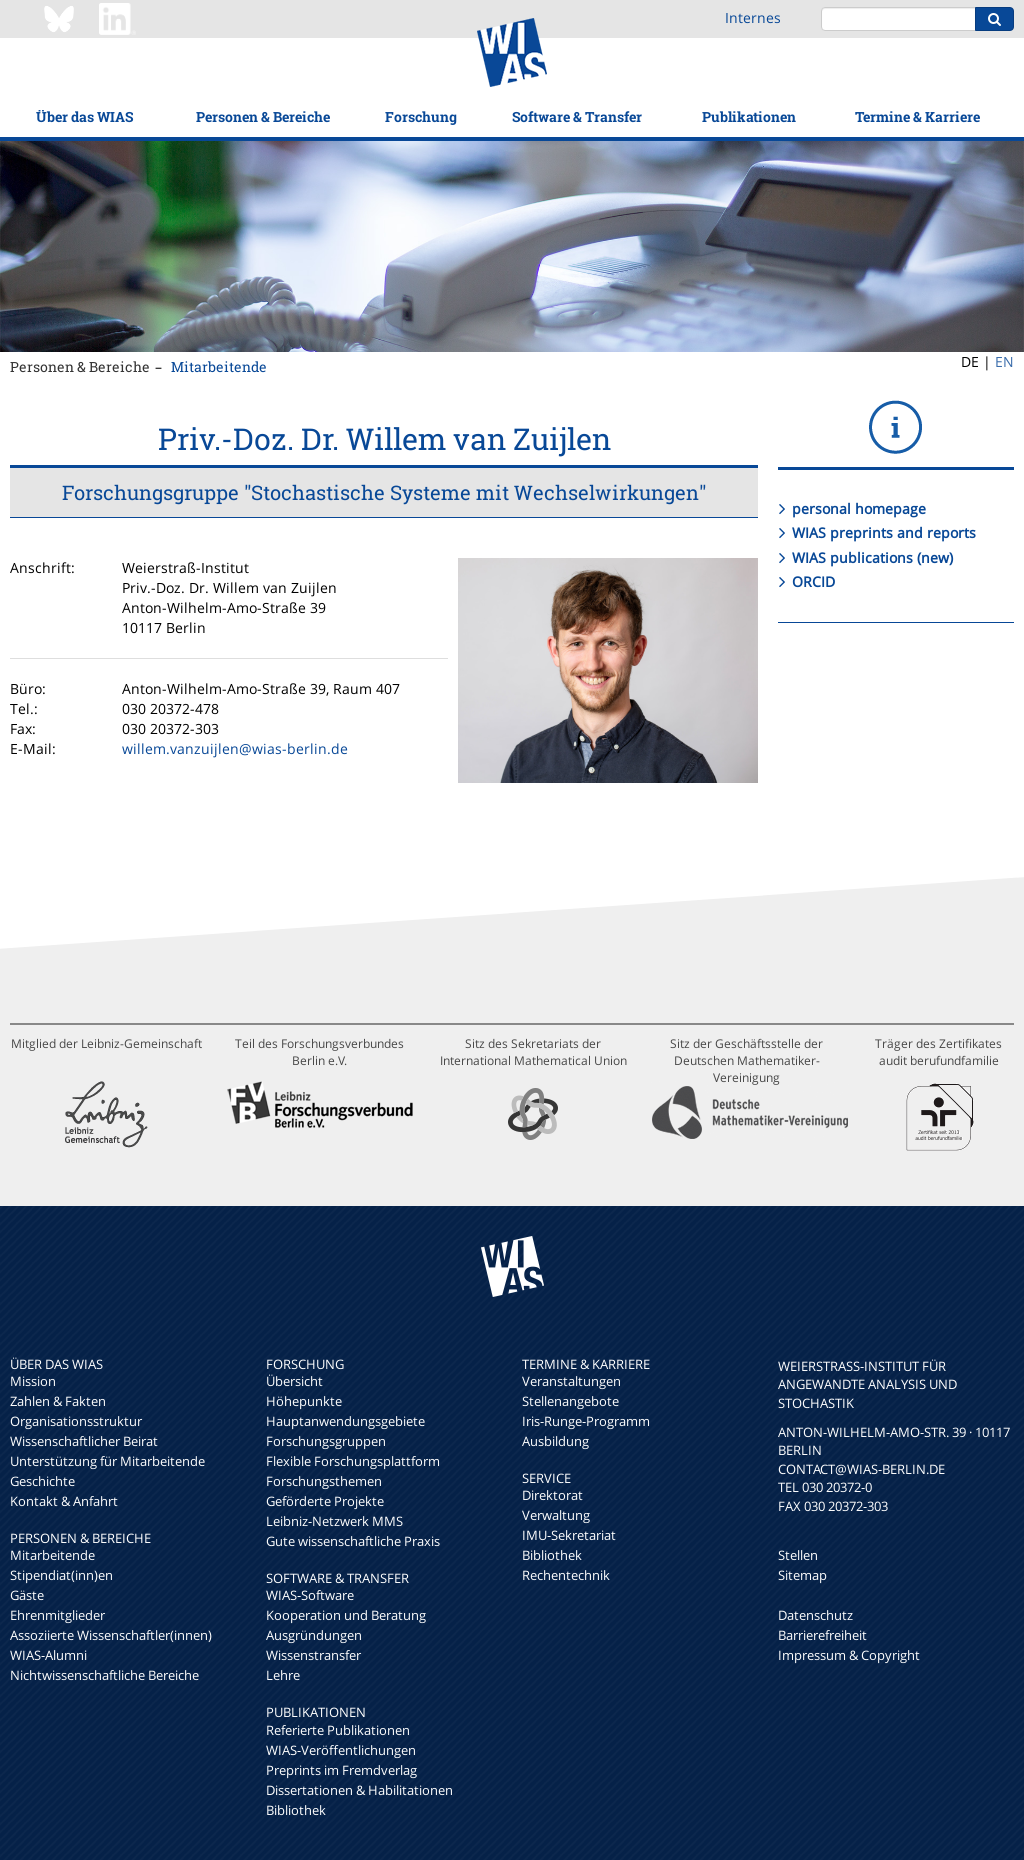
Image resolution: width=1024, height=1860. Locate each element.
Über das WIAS (84, 116)
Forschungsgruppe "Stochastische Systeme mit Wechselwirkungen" (384, 492)
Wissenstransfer (313, 1655)
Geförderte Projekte (325, 1501)
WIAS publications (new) (872, 557)
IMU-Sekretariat (569, 1535)
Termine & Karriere (917, 116)
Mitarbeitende (219, 366)
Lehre (283, 1675)
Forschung (421, 116)
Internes (753, 17)
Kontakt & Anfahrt (64, 1501)
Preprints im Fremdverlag (341, 1770)
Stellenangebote (570, 1401)
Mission (33, 1381)
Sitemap (802, 1575)
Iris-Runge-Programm (586, 1421)
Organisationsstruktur (76, 1421)
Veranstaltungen (571, 1381)
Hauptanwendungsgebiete (345, 1421)
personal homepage (859, 508)
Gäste (27, 1595)
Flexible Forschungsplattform (353, 1461)
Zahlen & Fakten (58, 1401)
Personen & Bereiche (263, 116)
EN (1004, 361)
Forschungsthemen (324, 1481)
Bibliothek (296, 1810)
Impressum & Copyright (849, 1655)
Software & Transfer (577, 116)
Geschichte (42, 1481)
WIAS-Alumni (48, 1655)
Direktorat (552, 1495)
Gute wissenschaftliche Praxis (353, 1541)
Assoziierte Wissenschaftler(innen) (111, 1635)
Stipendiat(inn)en (61, 1575)
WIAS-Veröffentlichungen (341, 1750)
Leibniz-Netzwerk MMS (334, 1521)
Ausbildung (555, 1441)
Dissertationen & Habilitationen (359, 1790)
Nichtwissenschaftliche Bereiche (104, 1675)
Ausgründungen (314, 1635)
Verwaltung (556, 1515)
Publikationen (749, 116)
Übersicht (294, 1381)
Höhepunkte (304, 1401)
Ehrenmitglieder (57, 1615)
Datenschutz (815, 1615)
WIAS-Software (310, 1595)
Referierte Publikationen (338, 1730)
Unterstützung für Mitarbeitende (107, 1461)
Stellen (798, 1555)
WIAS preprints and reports (884, 532)
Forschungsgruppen (326, 1441)
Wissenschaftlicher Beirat (84, 1441)
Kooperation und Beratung (346, 1615)
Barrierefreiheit (822, 1635)
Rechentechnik (566, 1575)
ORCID (813, 581)
